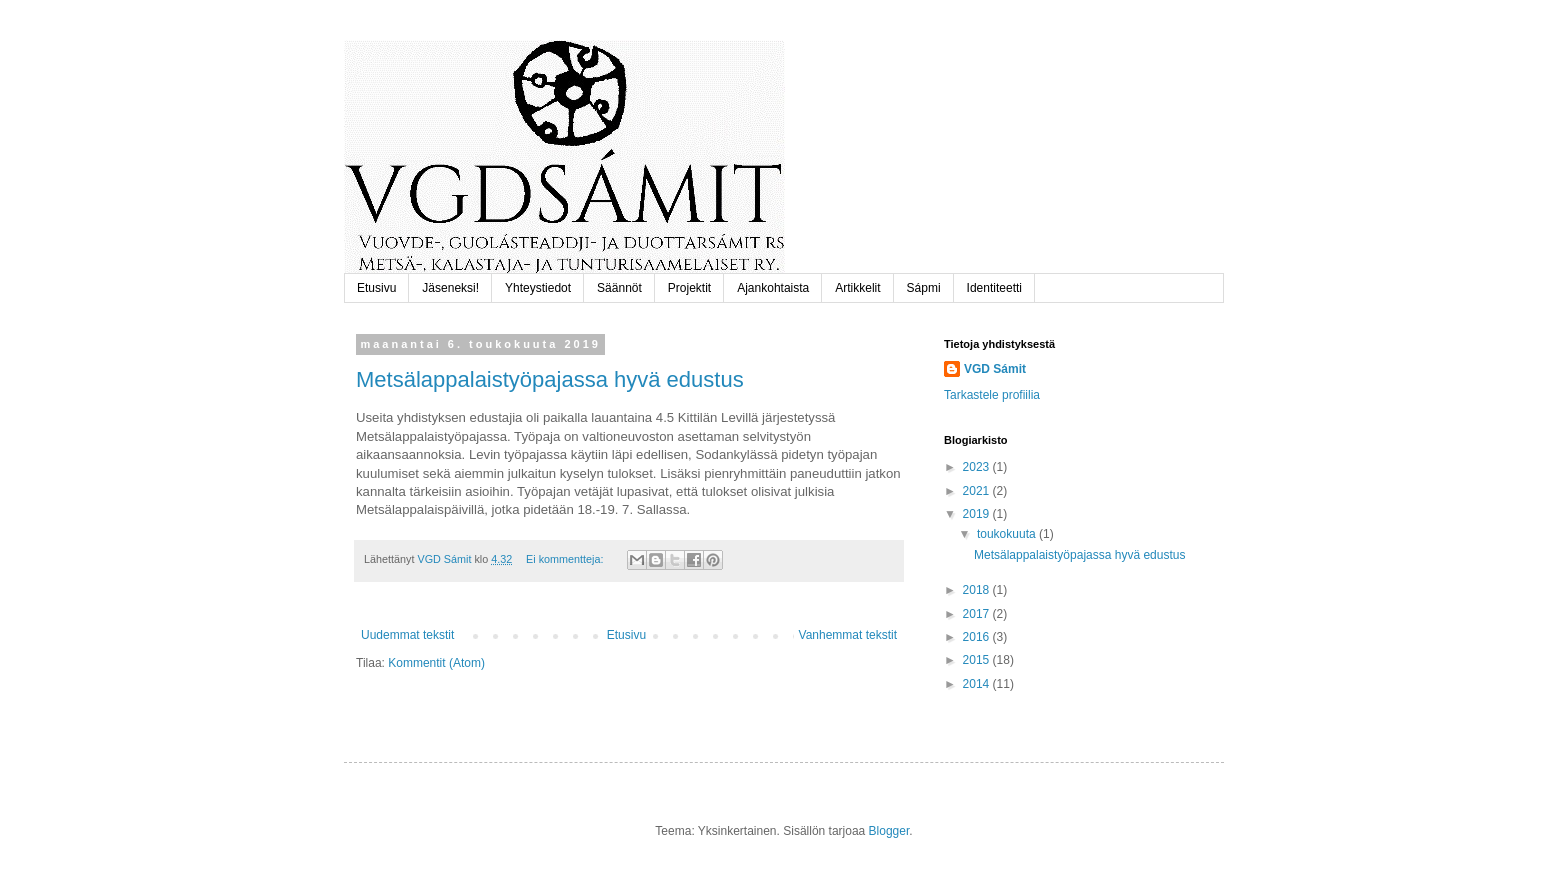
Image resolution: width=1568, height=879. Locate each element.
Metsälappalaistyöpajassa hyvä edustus (550, 379)
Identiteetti (994, 288)
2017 (978, 614)
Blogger (889, 831)
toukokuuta (1008, 534)
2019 (978, 514)
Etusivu (376, 288)
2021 (978, 491)
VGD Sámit (995, 369)
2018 (978, 590)
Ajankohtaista (773, 288)
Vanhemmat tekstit (848, 635)
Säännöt (619, 288)
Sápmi (924, 288)
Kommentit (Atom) (436, 663)
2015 (978, 660)
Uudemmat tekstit (407, 635)
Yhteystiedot (538, 288)
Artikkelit (857, 288)
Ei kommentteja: (566, 559)
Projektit (689, 288)
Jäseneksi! (450, 288)
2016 (978, 637)
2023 (978, 467)
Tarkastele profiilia (992, 395)
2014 (978, 684)
